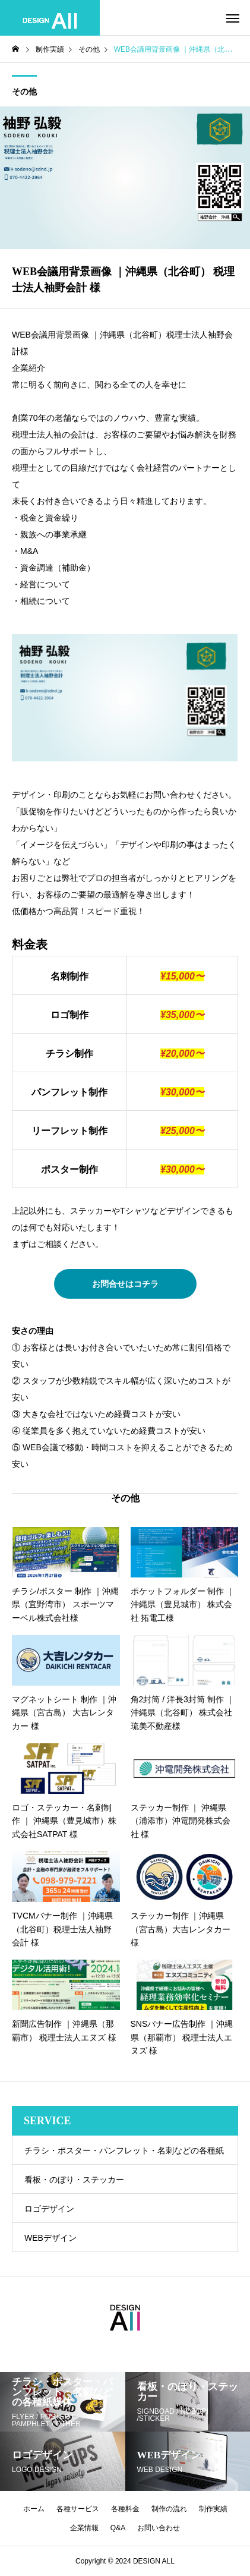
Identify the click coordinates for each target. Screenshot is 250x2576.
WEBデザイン (50, 2238)
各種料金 (125, 2509)
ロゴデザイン (49, 2208)
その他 (24, 91)
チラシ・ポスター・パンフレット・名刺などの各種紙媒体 (124, 2155)
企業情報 (84, 2528)
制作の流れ (169, 2509)
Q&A (117, 2528)
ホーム (34, 2509)
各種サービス (77, 2509)
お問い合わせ (158, 2528)
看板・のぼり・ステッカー (74, 2179)
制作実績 (213, 2509)
